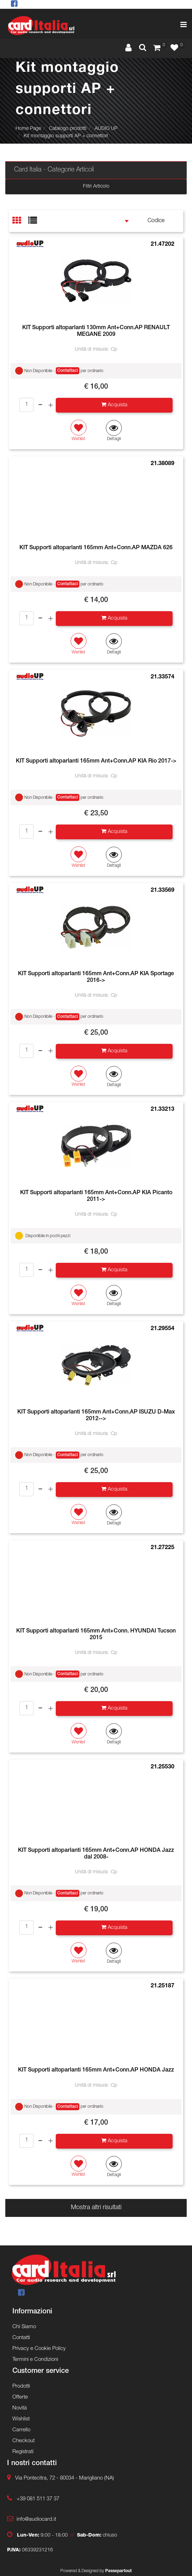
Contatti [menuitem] (21, 2337)
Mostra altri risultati (96, 2208)
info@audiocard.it (36, 2519)
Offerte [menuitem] (20, 2397)
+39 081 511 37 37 (38, 2499)
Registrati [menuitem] (23, 2452)
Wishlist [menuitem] (21, 2419)
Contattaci (67, 371)
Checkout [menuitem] (23, 2441)
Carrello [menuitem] (21, 2430)
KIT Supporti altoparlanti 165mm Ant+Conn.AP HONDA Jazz (96, 2070)
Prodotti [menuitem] (21, 2386)
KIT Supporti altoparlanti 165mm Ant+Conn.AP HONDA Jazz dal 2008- (96, 1854)
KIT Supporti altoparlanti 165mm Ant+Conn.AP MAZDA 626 (96, 548)
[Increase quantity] (51, 405)
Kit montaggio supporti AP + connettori (66, 136)
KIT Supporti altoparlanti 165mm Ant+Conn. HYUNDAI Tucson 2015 (96, 1635)
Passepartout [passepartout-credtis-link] (118, 2571)
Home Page (28, 128)
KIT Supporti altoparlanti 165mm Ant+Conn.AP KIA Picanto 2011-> (96, 1196)
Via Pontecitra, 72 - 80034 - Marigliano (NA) (64, 2478)
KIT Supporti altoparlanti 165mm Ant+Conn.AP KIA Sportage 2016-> (96, 977)
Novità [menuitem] (19, 2408)
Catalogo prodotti (67, 128)
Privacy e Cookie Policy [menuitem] (39, 2348)
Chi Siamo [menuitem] (24, 2327)
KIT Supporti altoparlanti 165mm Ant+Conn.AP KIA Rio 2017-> (96, 761)
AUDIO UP (106, 128)
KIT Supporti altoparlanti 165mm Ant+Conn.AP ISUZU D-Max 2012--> (96, 1416)
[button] (114, 431)
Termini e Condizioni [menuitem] (35, 2359)
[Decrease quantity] (40, 405)
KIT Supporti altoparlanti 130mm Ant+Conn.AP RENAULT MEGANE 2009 (96, 331)
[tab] (20, 221)
